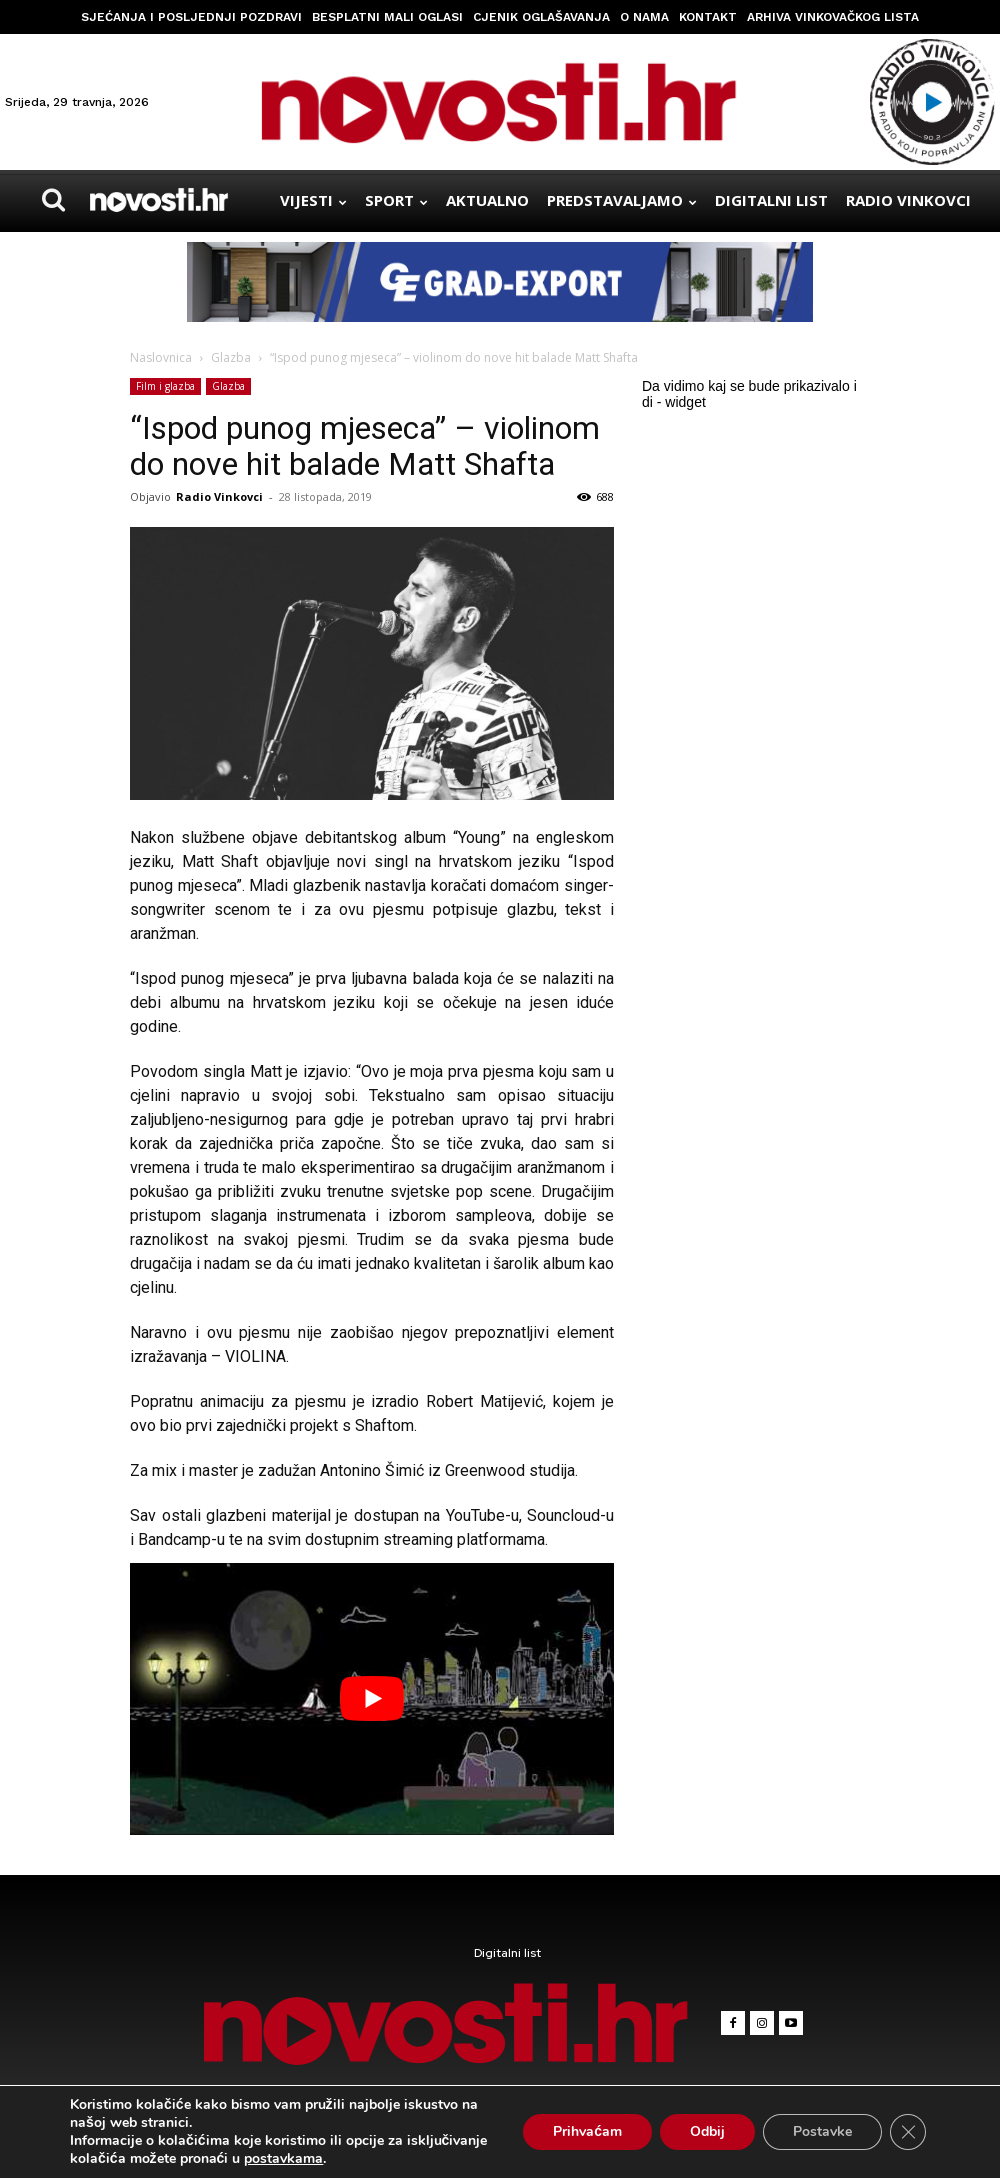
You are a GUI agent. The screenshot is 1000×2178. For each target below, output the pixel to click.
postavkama (283, 2159)
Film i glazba (165, 386)
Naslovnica (161, 357)
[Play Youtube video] (372, 1699)
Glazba (231, 357)
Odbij (707, 2131)
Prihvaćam (587, 2131)
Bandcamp (174, 1539)
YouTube (475, 1515)
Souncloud (563, 1515)
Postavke (822, 2131)
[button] (54, 200)
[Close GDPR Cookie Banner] (908, 2132)
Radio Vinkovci (219, 496)
